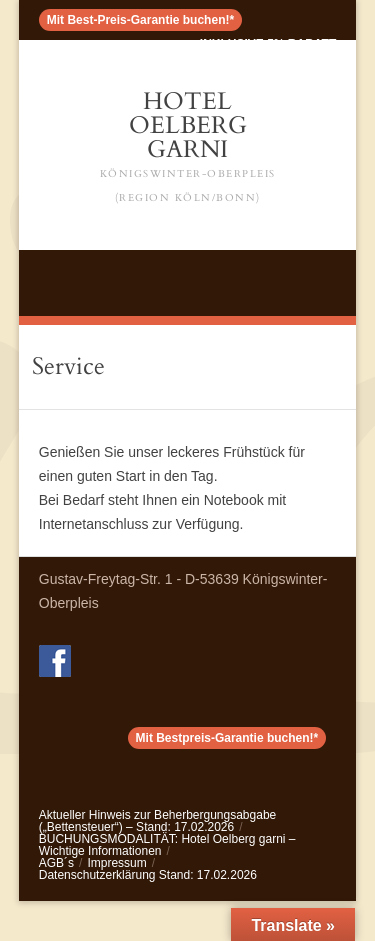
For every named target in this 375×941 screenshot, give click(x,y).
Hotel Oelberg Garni (188, 147)
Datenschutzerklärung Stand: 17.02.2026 (148, 875)
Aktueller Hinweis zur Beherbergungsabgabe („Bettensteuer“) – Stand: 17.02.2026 (157, 821)
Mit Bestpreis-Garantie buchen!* (227, 738)
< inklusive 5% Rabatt (262, 44)
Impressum (116, 863)
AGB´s (56, 863)
